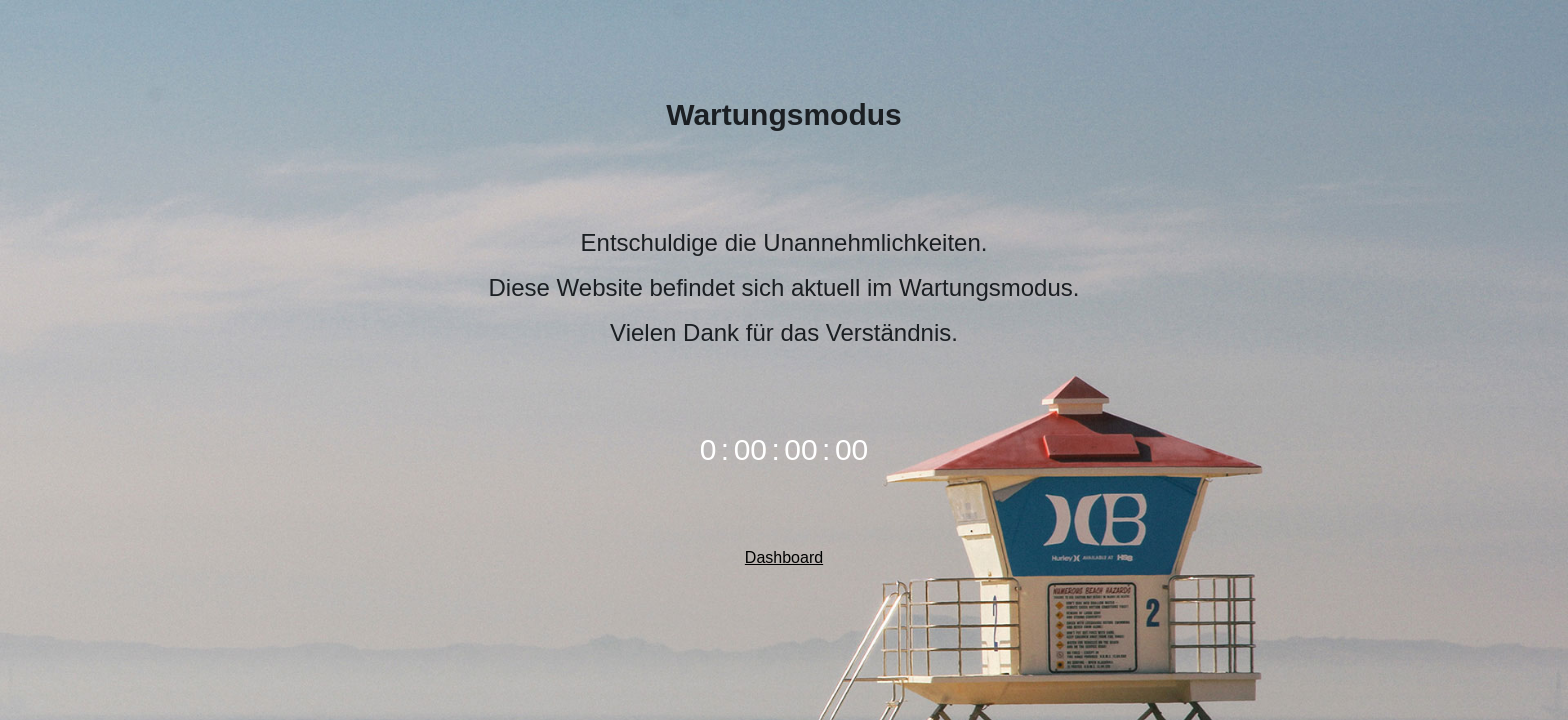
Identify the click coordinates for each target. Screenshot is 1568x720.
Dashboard (784, 557)
